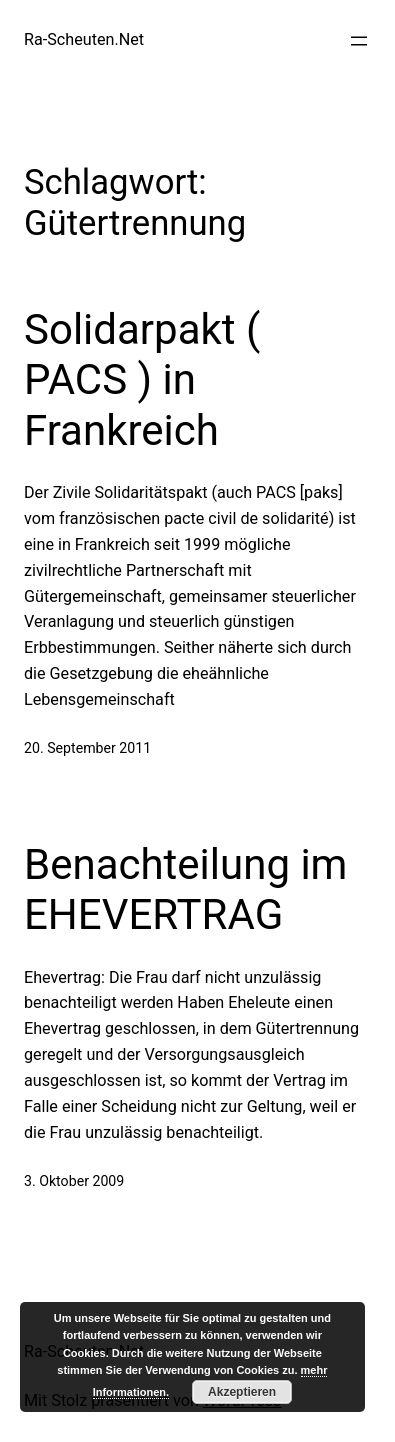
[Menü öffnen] (359, 41)
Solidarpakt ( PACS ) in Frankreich (142, 380)
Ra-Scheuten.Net (84, 39)
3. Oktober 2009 (74, 1181)
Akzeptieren (242, 1392)
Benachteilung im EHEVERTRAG (185, 889)
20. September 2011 (87, 748)
